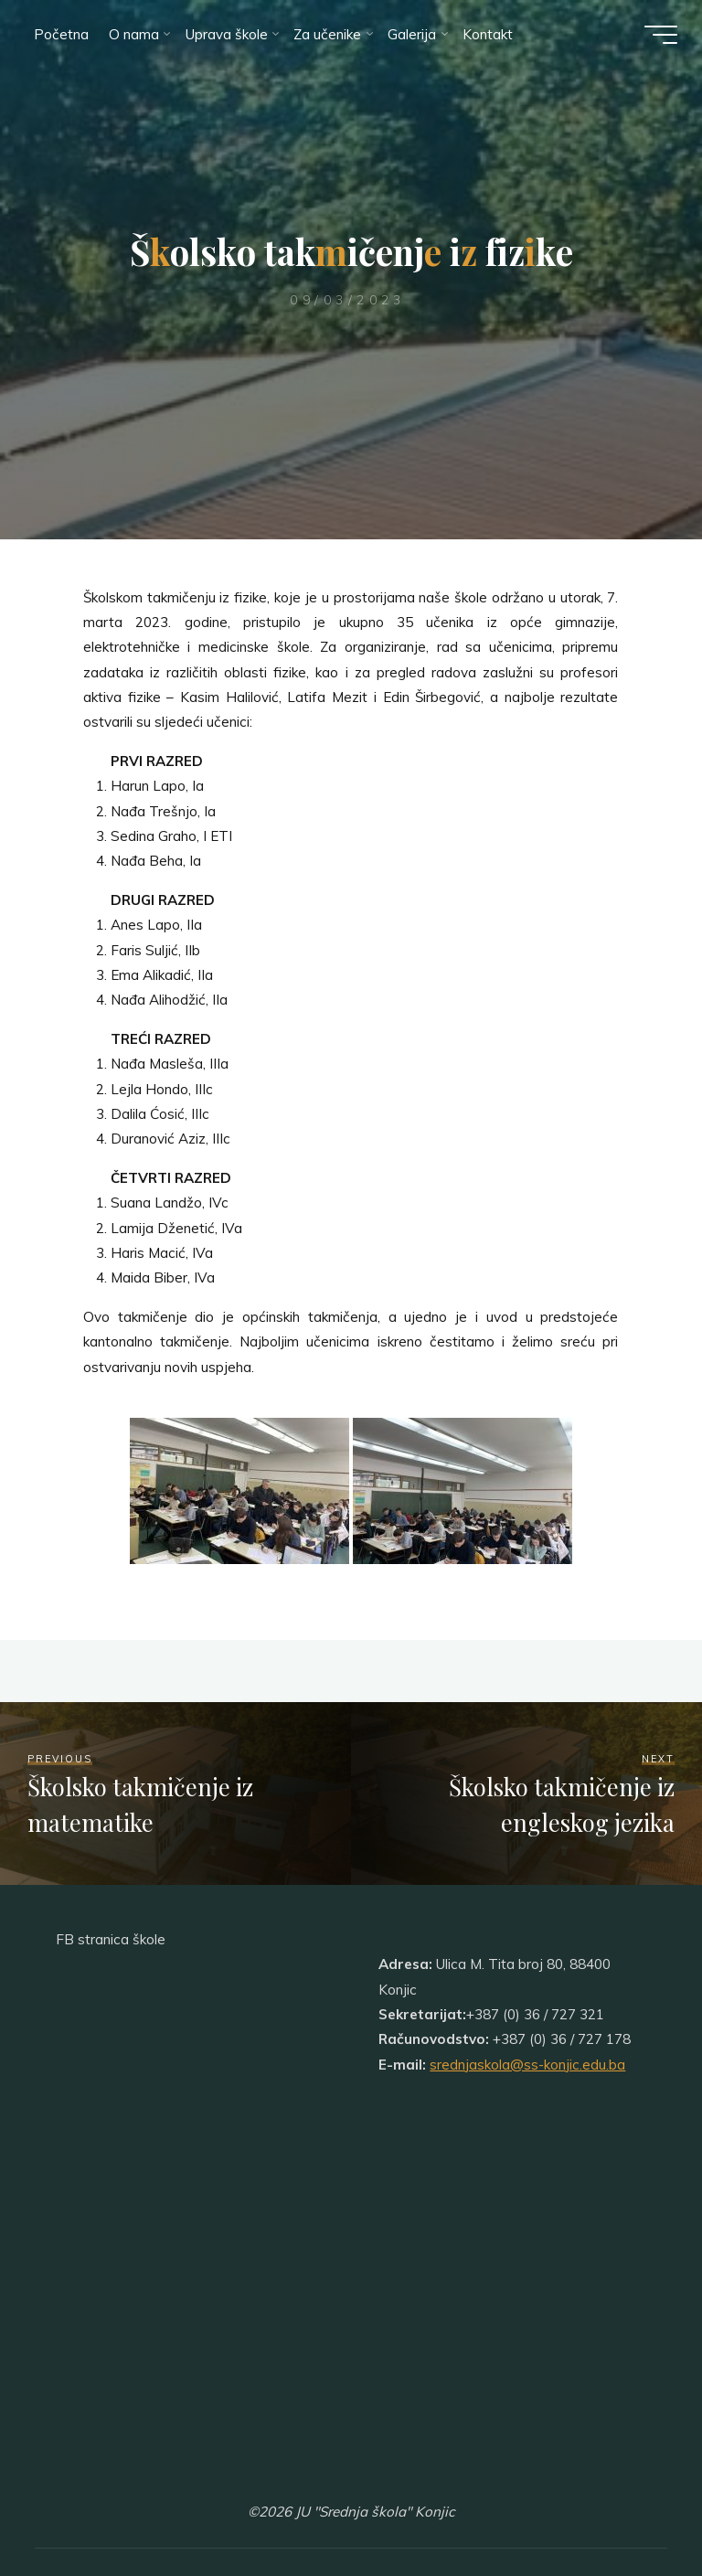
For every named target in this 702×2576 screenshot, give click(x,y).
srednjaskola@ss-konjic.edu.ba (527, 2064)
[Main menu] (658, 35)
